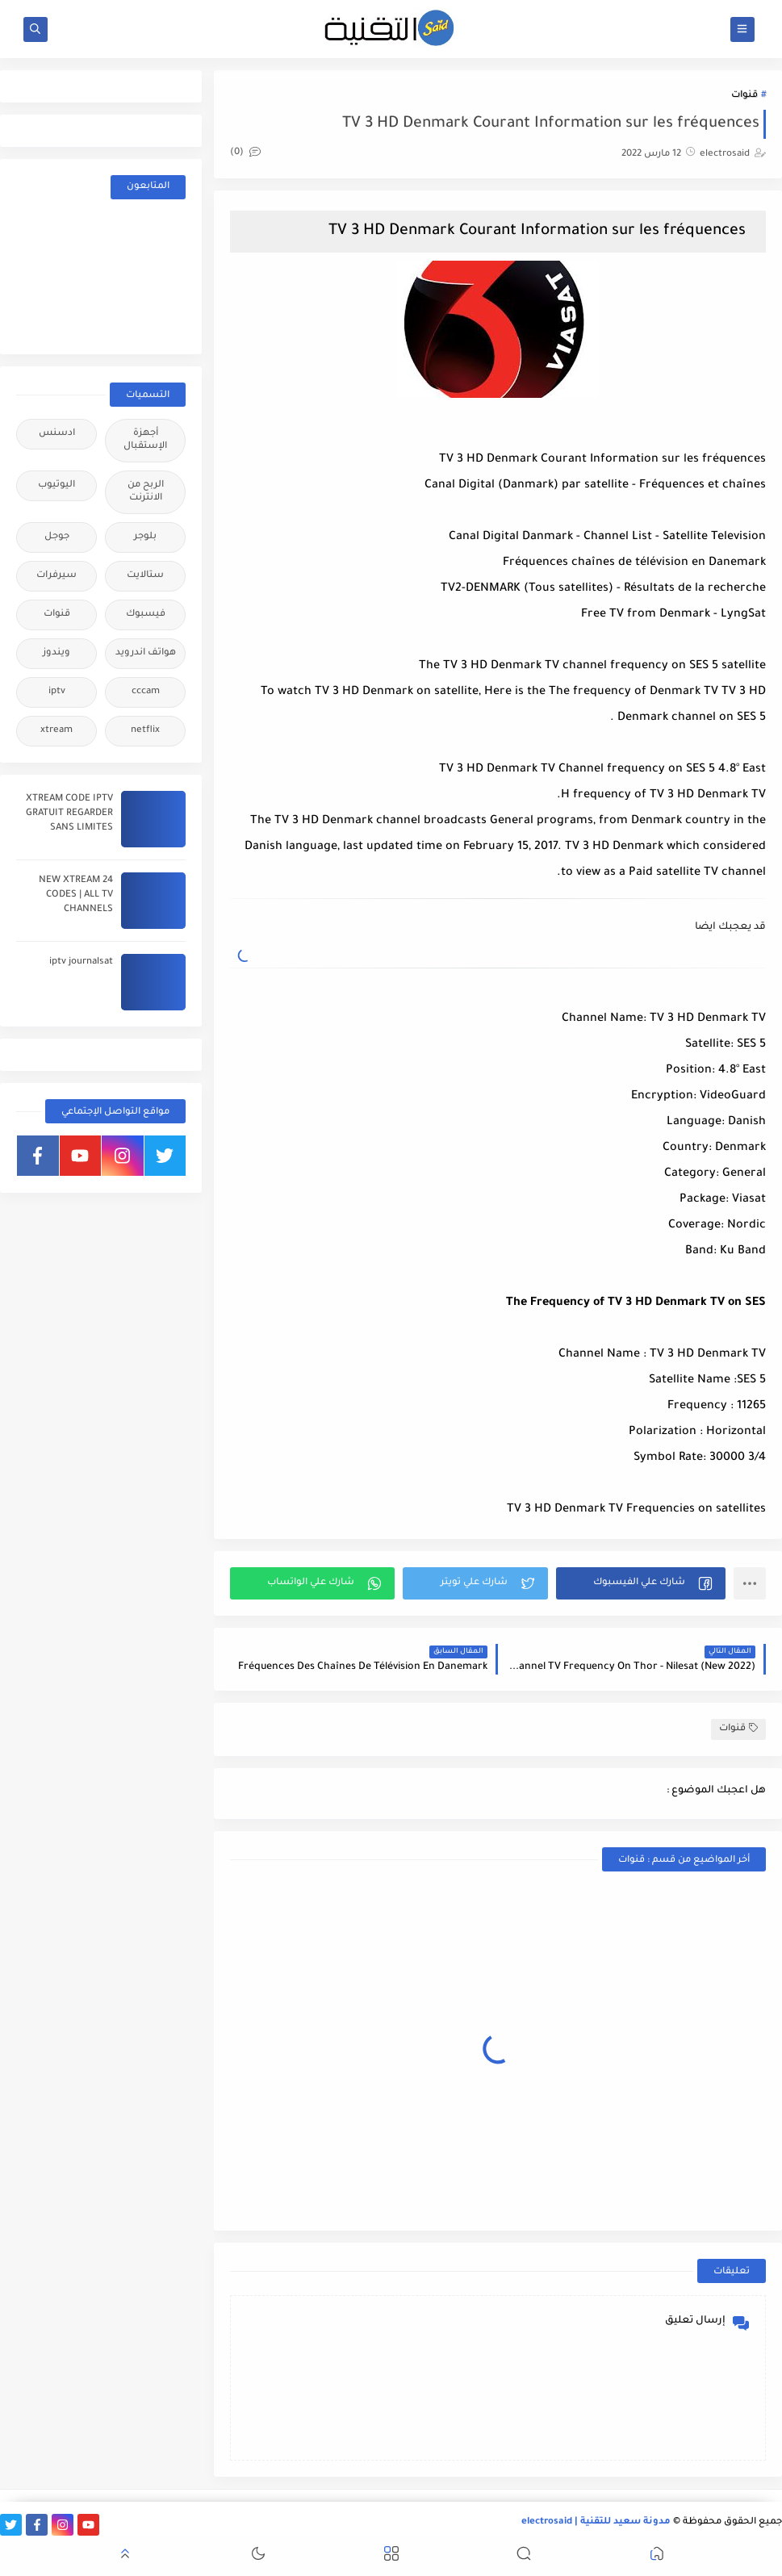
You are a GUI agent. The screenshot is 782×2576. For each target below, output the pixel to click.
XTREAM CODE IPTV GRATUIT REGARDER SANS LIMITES (69, 814)
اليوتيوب (56, 485)
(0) (245, 153)
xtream (56, 731)
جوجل (56, 537)
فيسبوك (145, 614)
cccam (146, 692)
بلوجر (145, 537)
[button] (641, 1583)
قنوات (744, 95)
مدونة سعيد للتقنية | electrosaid (596, 2522)
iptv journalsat (81, 962)
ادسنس (57, 434)
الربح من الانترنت (146, 492)
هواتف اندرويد (145, 653)
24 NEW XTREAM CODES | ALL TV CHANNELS (76, 895)
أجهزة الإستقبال (145, 440)
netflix (145, 731)
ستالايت (145, 576)
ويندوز (56, 653)
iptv (56, 692)
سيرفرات (56, 576)
